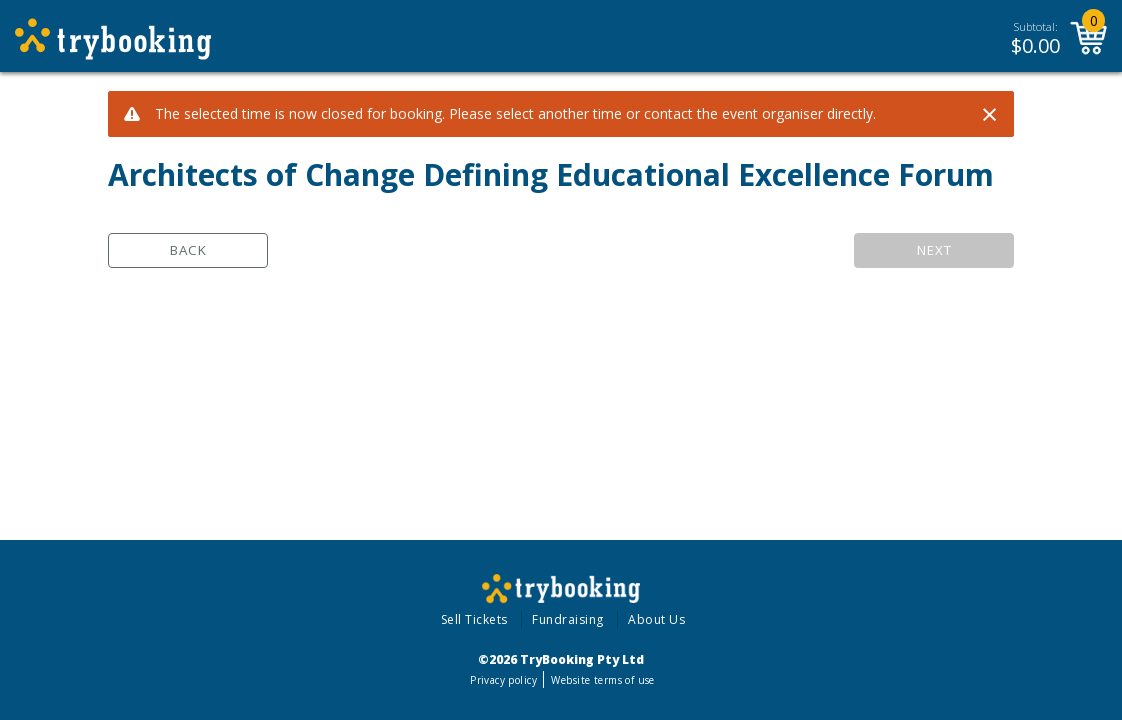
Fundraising (568, 619)
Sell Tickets (474, 619)
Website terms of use (602, 680)
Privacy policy (503, 680)
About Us (656, 619)
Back (188, 250)
